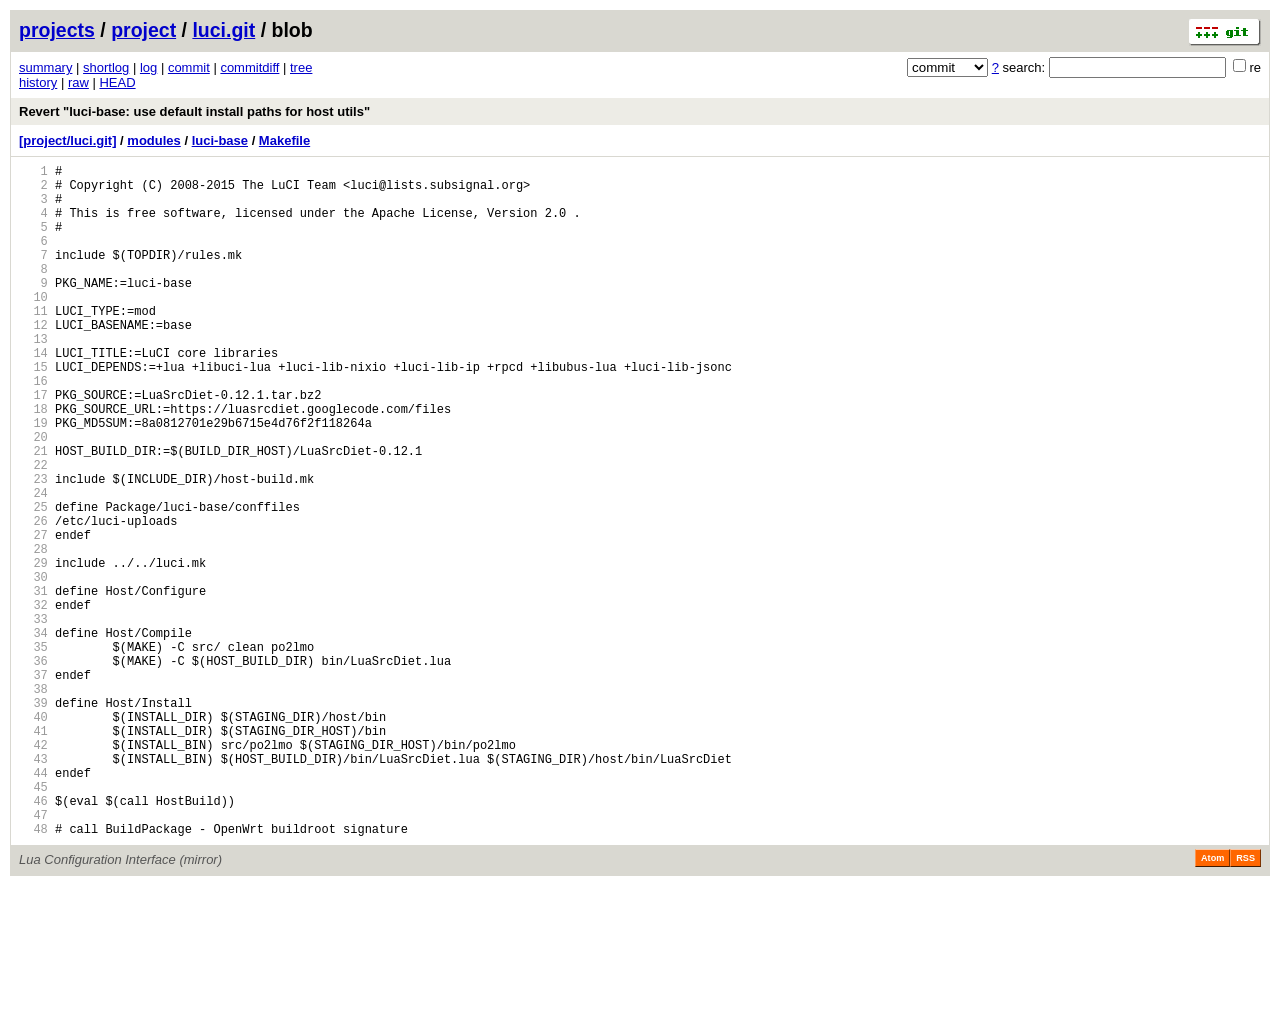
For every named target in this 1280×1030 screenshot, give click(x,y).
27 (33, 615)
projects (57, 30)
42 (33, 870)
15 (33, 411)
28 (33, 632)
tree (301, 67)
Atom (1212, 1002)
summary (45, 67)
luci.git (223, 30)
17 (33, 445)
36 (33, 768)
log (148, 67)
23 (33, 547)
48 (33, 972)
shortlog (106, 67)
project (143, 30)
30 (33, 666)
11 (33, 343)
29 (33, 649)
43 (33, 887)
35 (33, 751)
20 (33, 496)
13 (33, 377)
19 (33, 479)
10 (33, 326)
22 (33, 530)
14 (33, 394)
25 (33, 581)
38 (33, 802)
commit (189, 67)
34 (33, 734)
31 (33, 683)
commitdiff (249, 67)
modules (153, 140)
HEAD (117, 82)
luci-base (220, 140)
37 (33, 785)
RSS (1245, 1002)
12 (33, 360)
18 (33, 462)
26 (33, 598)
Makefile (284, 140)
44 (33, 904)
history (38, 82)
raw (78, 82)
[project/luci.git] (68, 140)
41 (33, 853)
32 (33, 700)
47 (33, 955)
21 (33, 513)
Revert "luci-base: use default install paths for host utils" (194, 111)
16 (33, 428)
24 (33, 564)
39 (33, 819)
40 (33, 836)
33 (33, 717)
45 (33, 921)
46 (33, 938)
